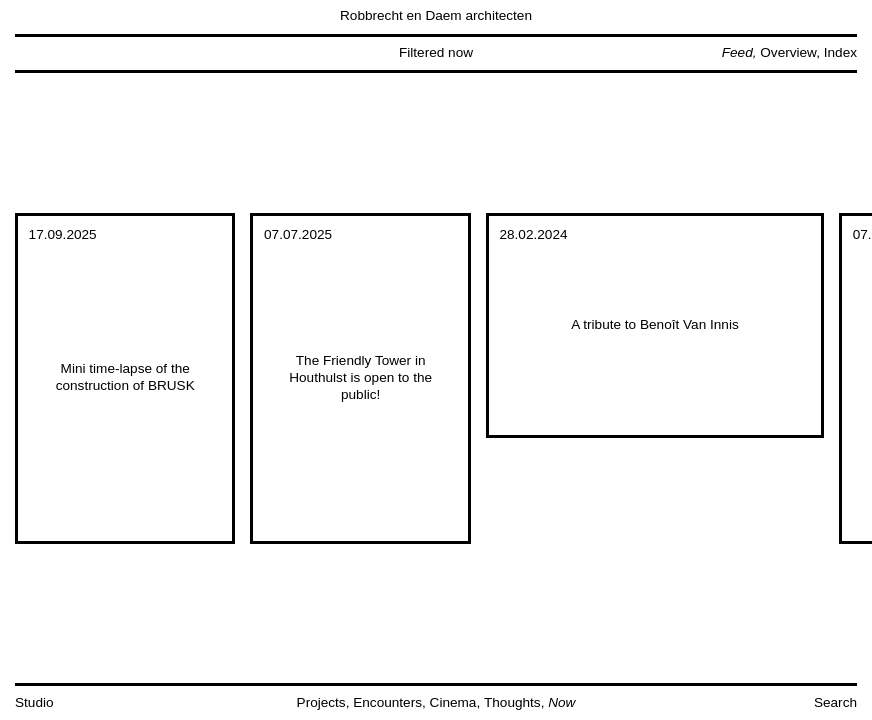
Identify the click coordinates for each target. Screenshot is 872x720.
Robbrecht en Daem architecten (436, 15)
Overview (788, 52)
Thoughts (512, 702)
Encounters (387, 702)
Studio (34, 702)
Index (840, 52)
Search (835, 702)
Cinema (453, 702)
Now (561, 702)
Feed (737, 52)
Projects (321, 702)
